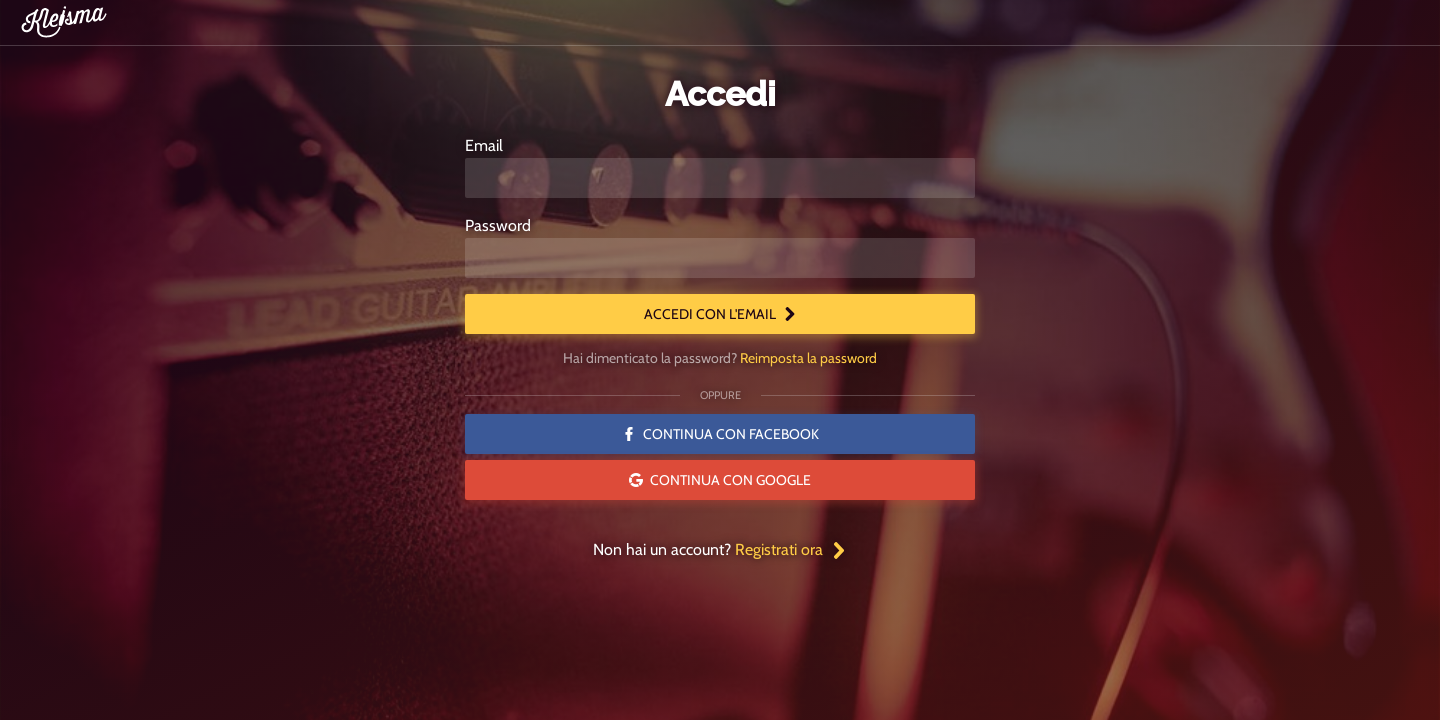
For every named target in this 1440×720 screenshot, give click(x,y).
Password (498, 225)
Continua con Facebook (720, 434)
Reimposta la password (808, 358)
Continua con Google (720, 480)
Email (484, 145)
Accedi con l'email (720, 314)
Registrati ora (791, 549)
